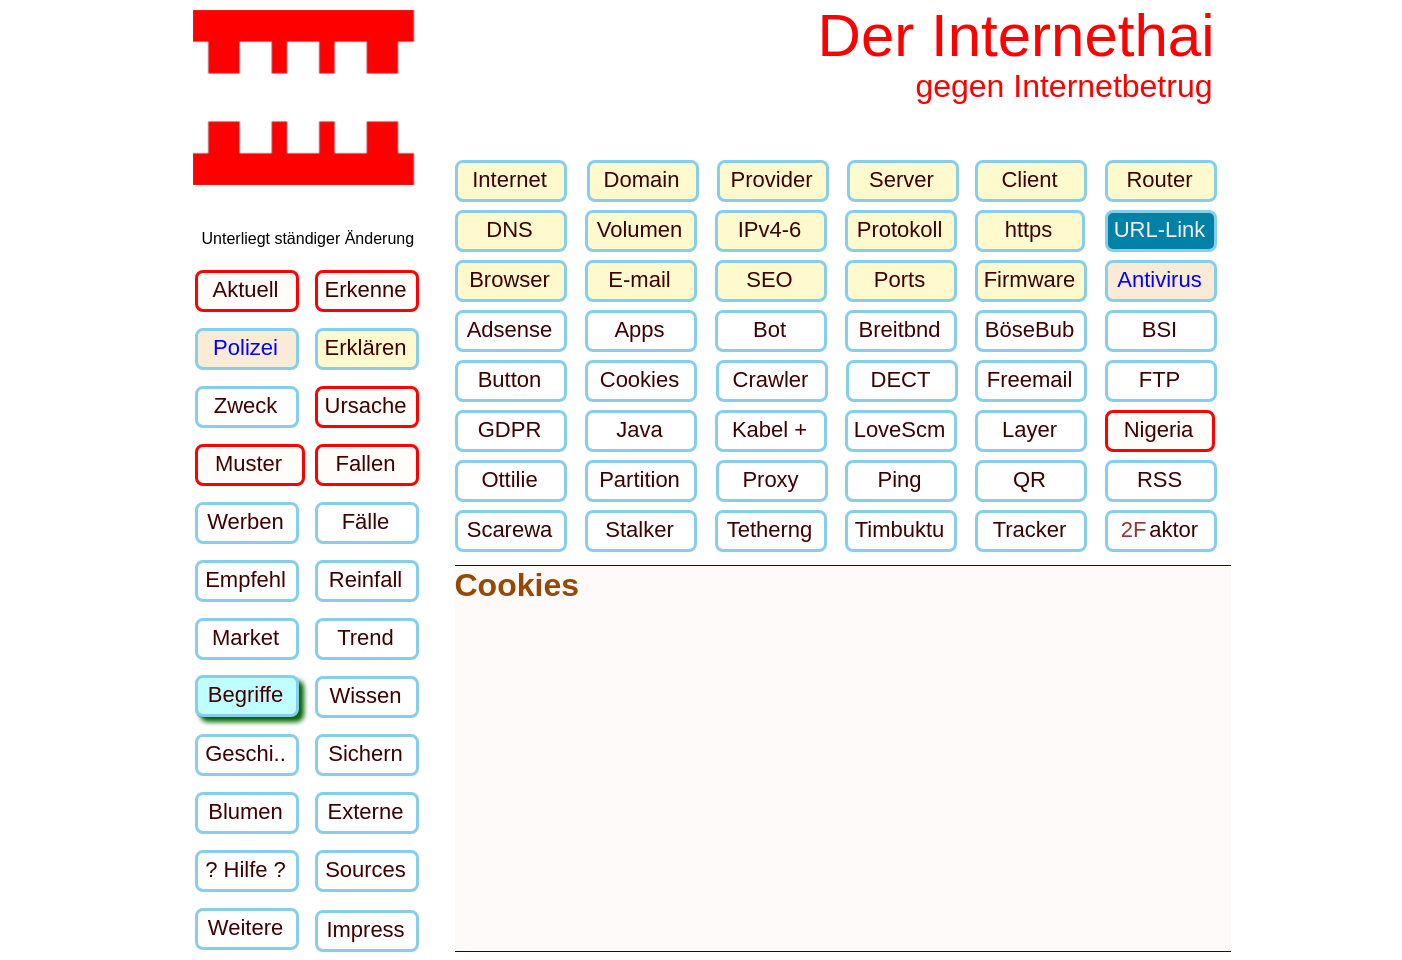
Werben (245, 521)
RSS (1159, 479)
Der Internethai (1016, 35)
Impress (365, 929)
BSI (1159, 329)
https (1029, 229)
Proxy (770, 479)
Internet (509, 179)
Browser (509, 279)
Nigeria (1159, 429)
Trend (365, 637)
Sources (365, 869)
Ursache (366, 405)
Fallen (366, 463)
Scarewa (510, 529)
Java (639, 429)
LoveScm (900, 429)
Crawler (771, 379)
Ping (899, 479)
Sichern (365, 753)
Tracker (1030, 529)
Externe (366, 811)
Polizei (245, 347)
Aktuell (245, 289)
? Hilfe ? (245, 869)
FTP (1160, 379)
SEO (769, 279)
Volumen (640, 229)
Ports (899, 279)
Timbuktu (900, 529)
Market (245, 637)
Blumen (245, 811)
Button (510, 379)
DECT (901, 379)
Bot (769, 329)
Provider (772, 179)
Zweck (246, 405)
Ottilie (509, 479)
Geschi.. (245, 753)
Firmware (1030, 279)
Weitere (245, 927)
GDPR (510, 429)
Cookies (639, 379)
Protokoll (900, 229)
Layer (1029, 429)
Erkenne (366, 289)
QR (1029, 479)
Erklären (366, 347)
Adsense (510, 329)
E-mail (639, 279)
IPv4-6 (770, 229)
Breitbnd (900, 329)
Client (1029, 179)
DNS (509, 229)
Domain (642, 179)
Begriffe (245, 694)
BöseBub (1029, 329)
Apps (639, 329)
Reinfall (365, 579)
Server (901, 179)
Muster (248, 463)
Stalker (639, 529)
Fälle (366, 521)
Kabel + (769, 429)
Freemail (1030, 379)
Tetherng (770, 529)
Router (1159, 179)
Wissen (365, 695)
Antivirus (1159, 279)
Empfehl (245, 579)
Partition (639, 479)
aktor (1159, 529)
